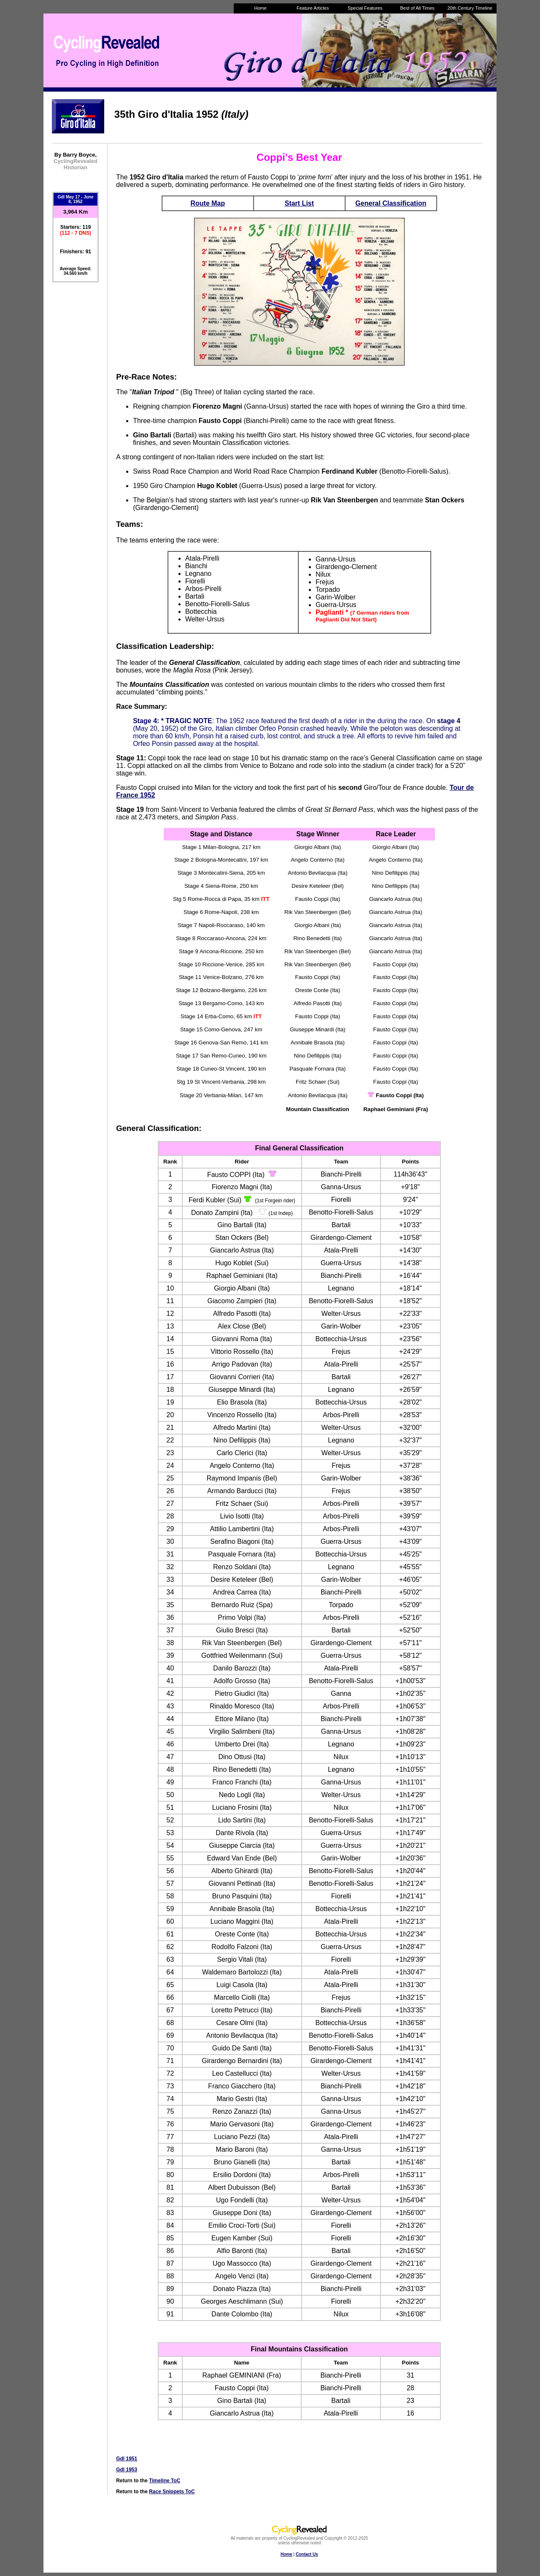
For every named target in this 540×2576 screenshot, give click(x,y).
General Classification (390, 203)
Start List (299, 203)
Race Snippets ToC (171, 2492)
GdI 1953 (126, 2470)
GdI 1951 (126, 2459)
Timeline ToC (164, 2481)
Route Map (208, 203)
